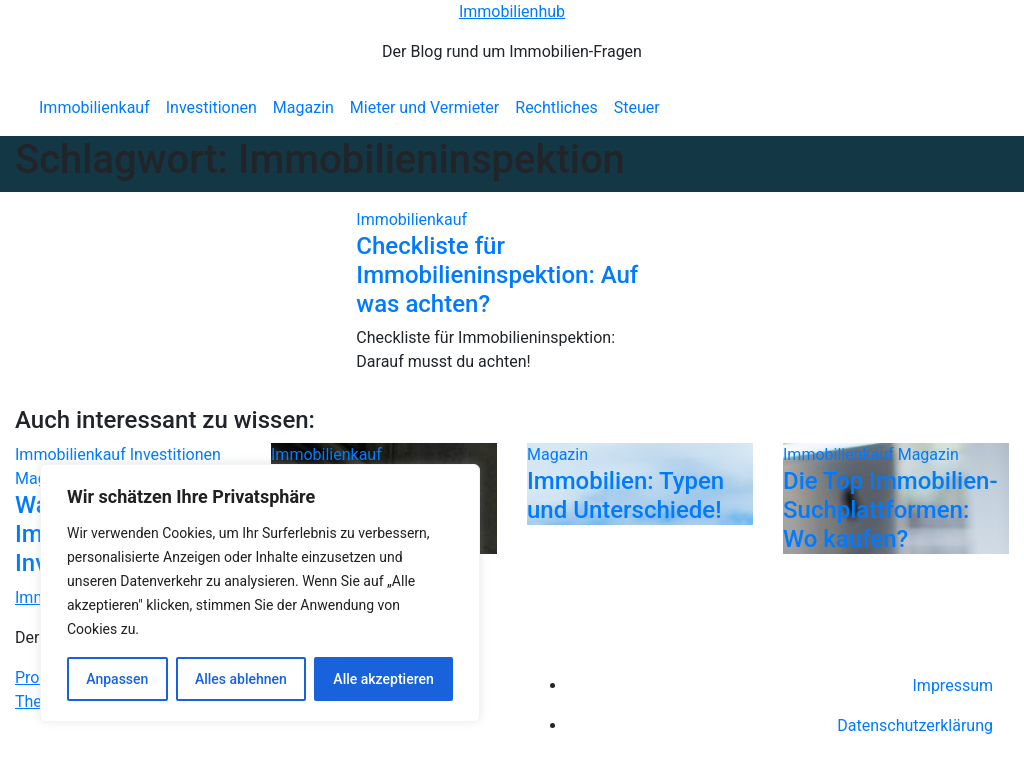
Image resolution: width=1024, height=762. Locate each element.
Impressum (953, 685)
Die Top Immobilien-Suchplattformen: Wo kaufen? (890, 510)
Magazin (303, 107)
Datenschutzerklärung (915, 725)
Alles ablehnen (241, 679)
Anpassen (117, 679)
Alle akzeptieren (383, 679)
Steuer (637, 107)
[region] (260, 593)
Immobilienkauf (94, 107)
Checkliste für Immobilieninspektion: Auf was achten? (497, 275)
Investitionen (211, 107)
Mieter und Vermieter (424, 107)
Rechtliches (556, 107)
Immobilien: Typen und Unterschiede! (625, 495)
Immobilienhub (512, 11)
